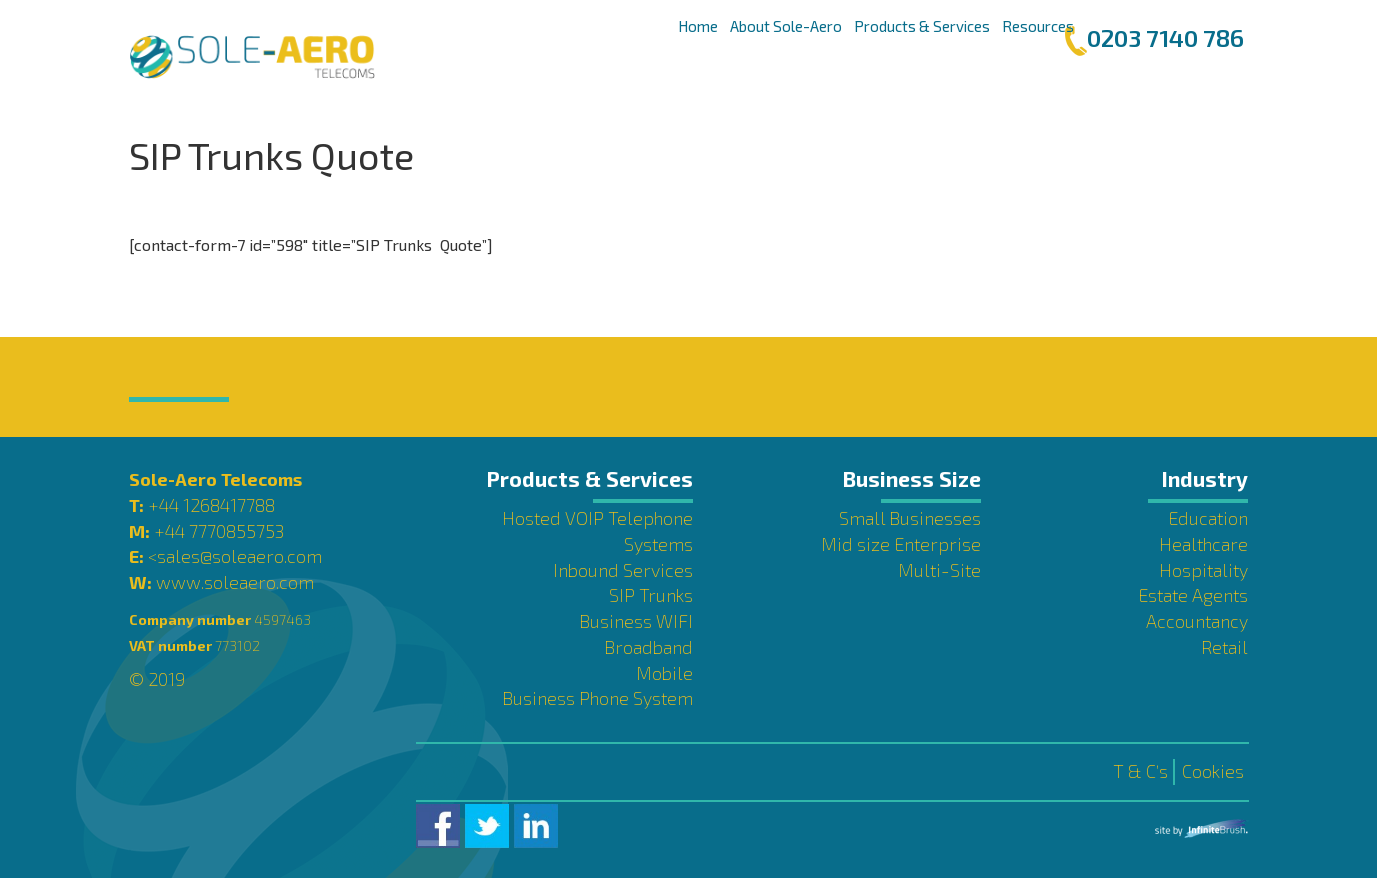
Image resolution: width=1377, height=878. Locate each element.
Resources (1038, 26)
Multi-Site (939, 570)
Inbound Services (623, 570)
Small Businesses (910, 518)
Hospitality (1203, 570)
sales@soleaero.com (239, 556)
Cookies (1213, 771)
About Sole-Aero (786, 26)
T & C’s (1140, 771)
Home (698, 26)
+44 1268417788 (211, 505)
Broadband (648, 647)
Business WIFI (636, 621)
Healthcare (1203, 544)
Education (1208, 518)
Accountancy (1197, 621)
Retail (1224, 647)
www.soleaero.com (235, 582)
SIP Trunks (651, 595)
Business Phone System (597, 698)
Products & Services (922, 26)
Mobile (664, 673)
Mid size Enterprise (901, 544)
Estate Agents (1193, 595)
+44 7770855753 (219, 531)
